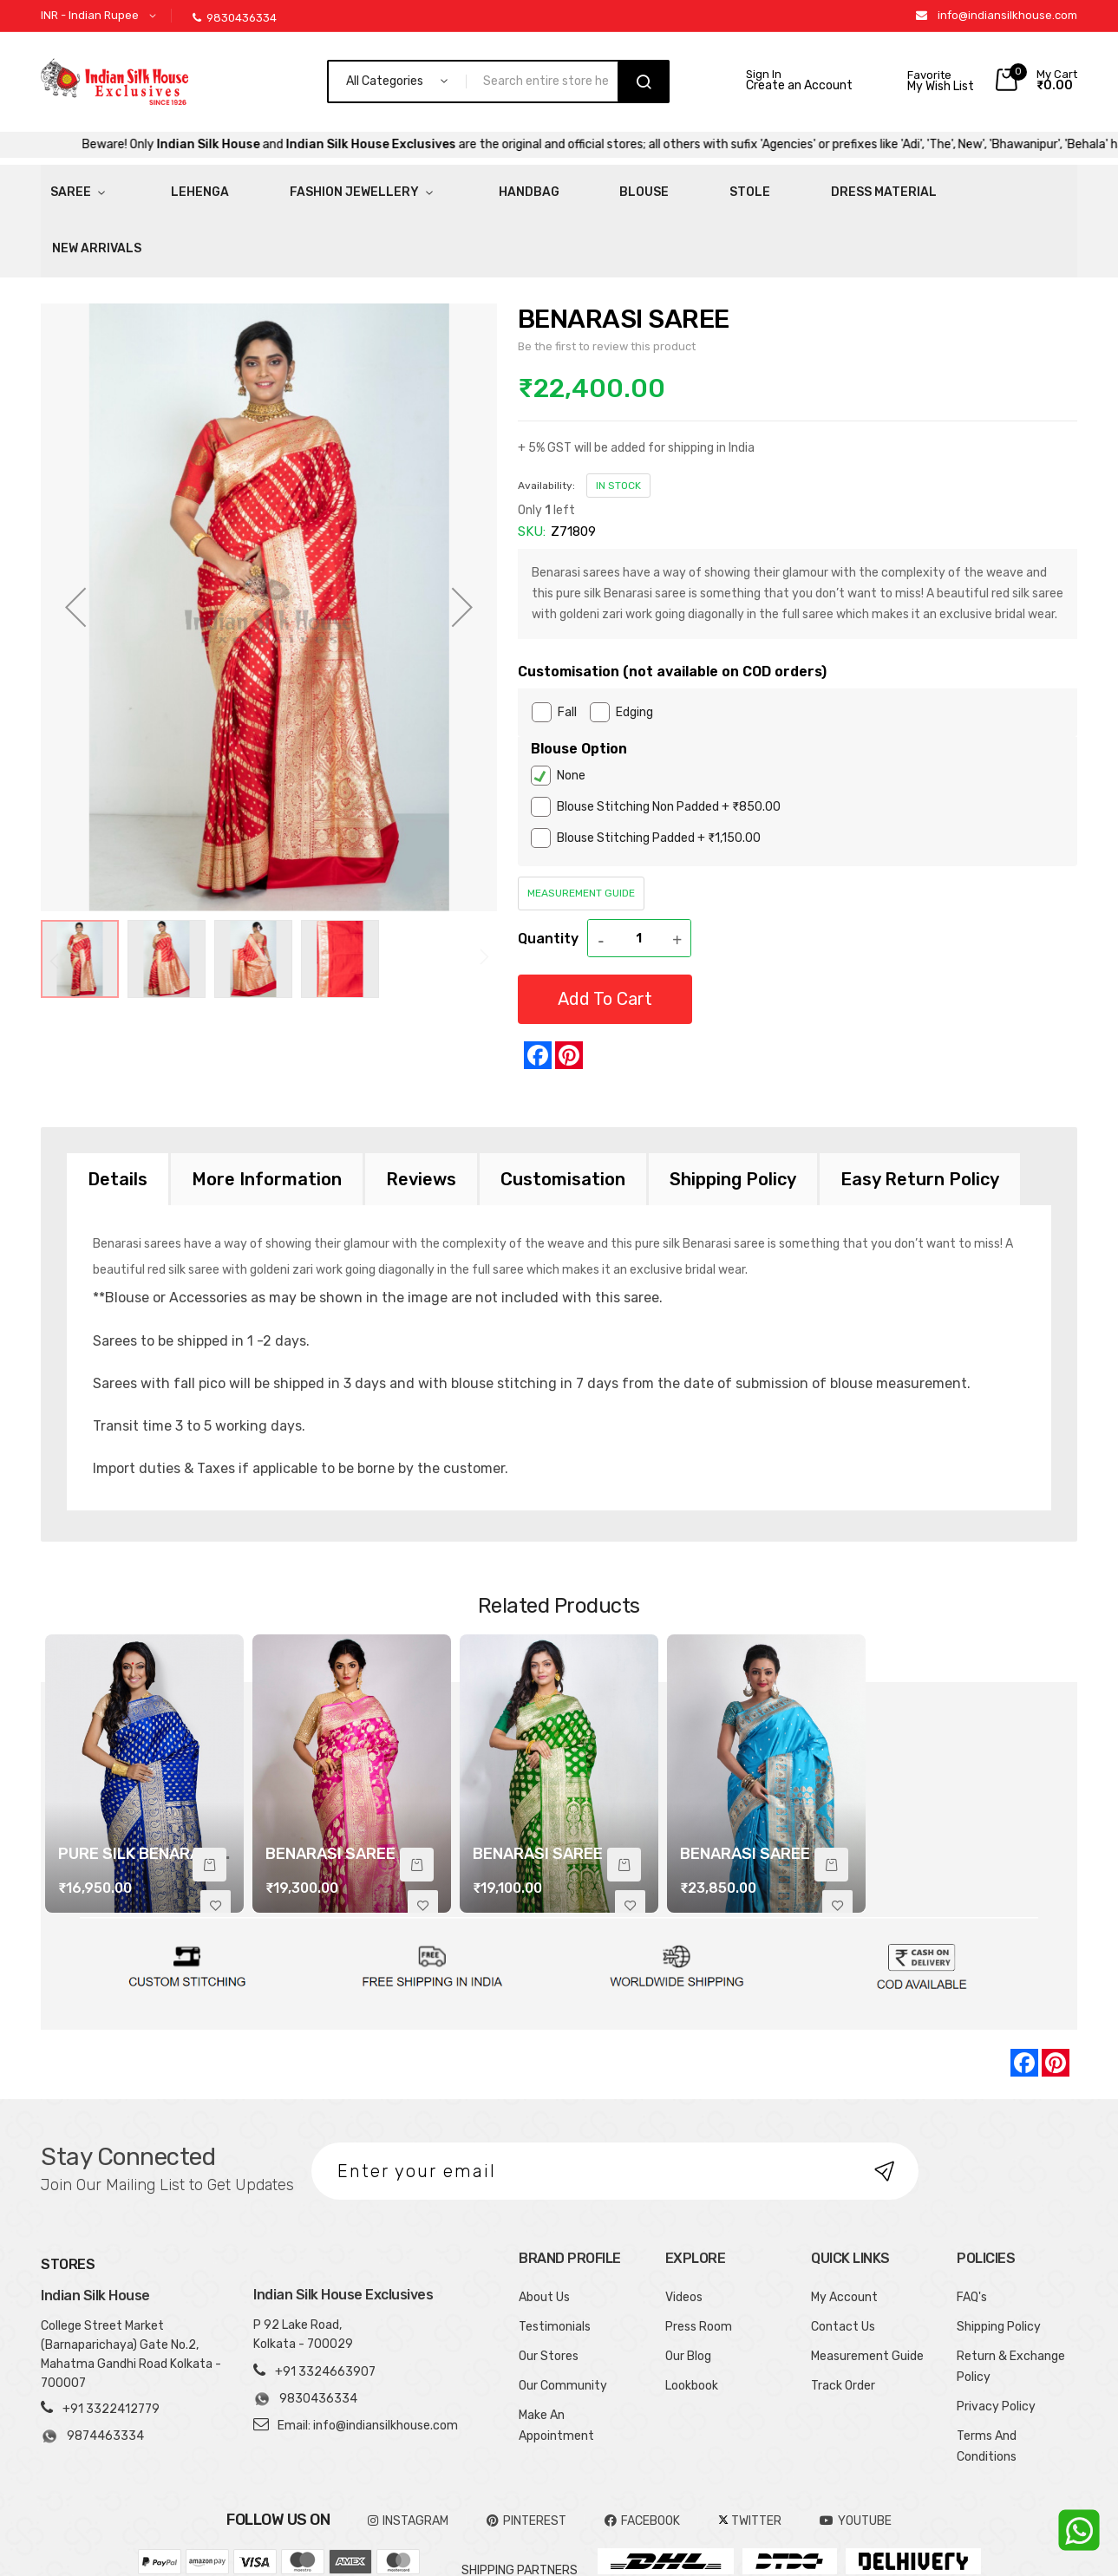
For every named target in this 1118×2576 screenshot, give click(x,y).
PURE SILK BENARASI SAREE (163, 1785)
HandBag (418, 186)
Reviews (421, 1110)
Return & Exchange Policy (1011, 2298)
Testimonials (555, 2258)
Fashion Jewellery (278, 186)
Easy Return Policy (919, 1110)
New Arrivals (810, 186)
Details (117, 1110)
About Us (544, 2228)
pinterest (526, 2452)
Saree (61, 186)
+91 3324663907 (325, 2303)
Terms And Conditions (987, 2378)
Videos (684, 2228)
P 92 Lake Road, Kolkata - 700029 (303, 2266)
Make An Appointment (556, 2357)
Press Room (698, 2258)
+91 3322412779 (111, 2340)
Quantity (548, 869)
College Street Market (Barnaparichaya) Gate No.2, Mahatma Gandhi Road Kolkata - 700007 (131, 2286)
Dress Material (683, 186)
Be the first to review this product (607, 277)
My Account (844, 2228)
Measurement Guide (581, 824)
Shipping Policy (733, 1110)
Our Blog (688, 2287)
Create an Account (799, 86)
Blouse (503, 186)
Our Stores (549, 2287)
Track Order (843, 2317)
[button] (101, 16)
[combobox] (549, 81)
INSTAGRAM (408, 2452)
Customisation (562, 1110)
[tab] (117, 1111)
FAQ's (972, 2228)
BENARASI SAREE (330, 1785)
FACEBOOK (642, 2452)
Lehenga (155, 186)
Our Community (563, 2317)
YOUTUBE (856, 2452)
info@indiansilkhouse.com (1007, 15)
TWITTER (749, 2452)
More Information (267, 1110)
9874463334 (92, 2368)
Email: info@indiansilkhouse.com (368, 2357)
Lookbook (691, 2317)
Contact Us (843, 2258)
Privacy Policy (996, 2338)
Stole (579, 186)
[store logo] (114, 81)
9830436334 (235, 17)
